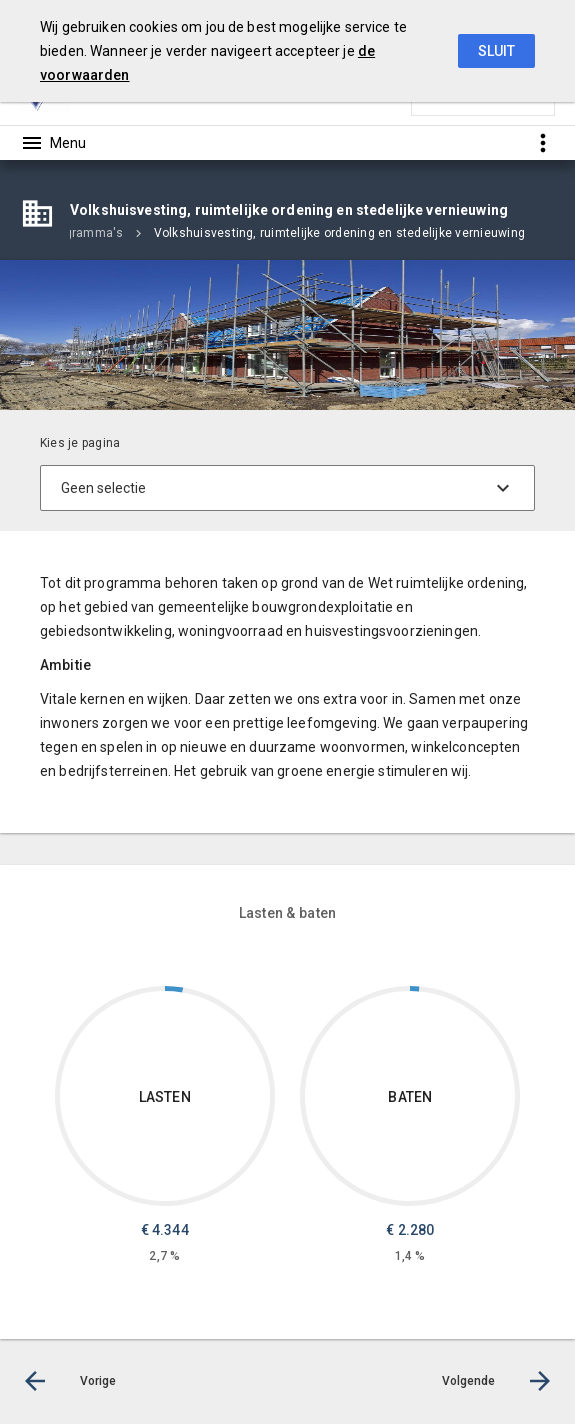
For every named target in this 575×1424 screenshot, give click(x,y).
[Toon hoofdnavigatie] (53, 143)
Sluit (496, 51)
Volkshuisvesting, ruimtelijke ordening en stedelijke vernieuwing (339, 233)
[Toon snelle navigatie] (542, 142)
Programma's (85, 233)
